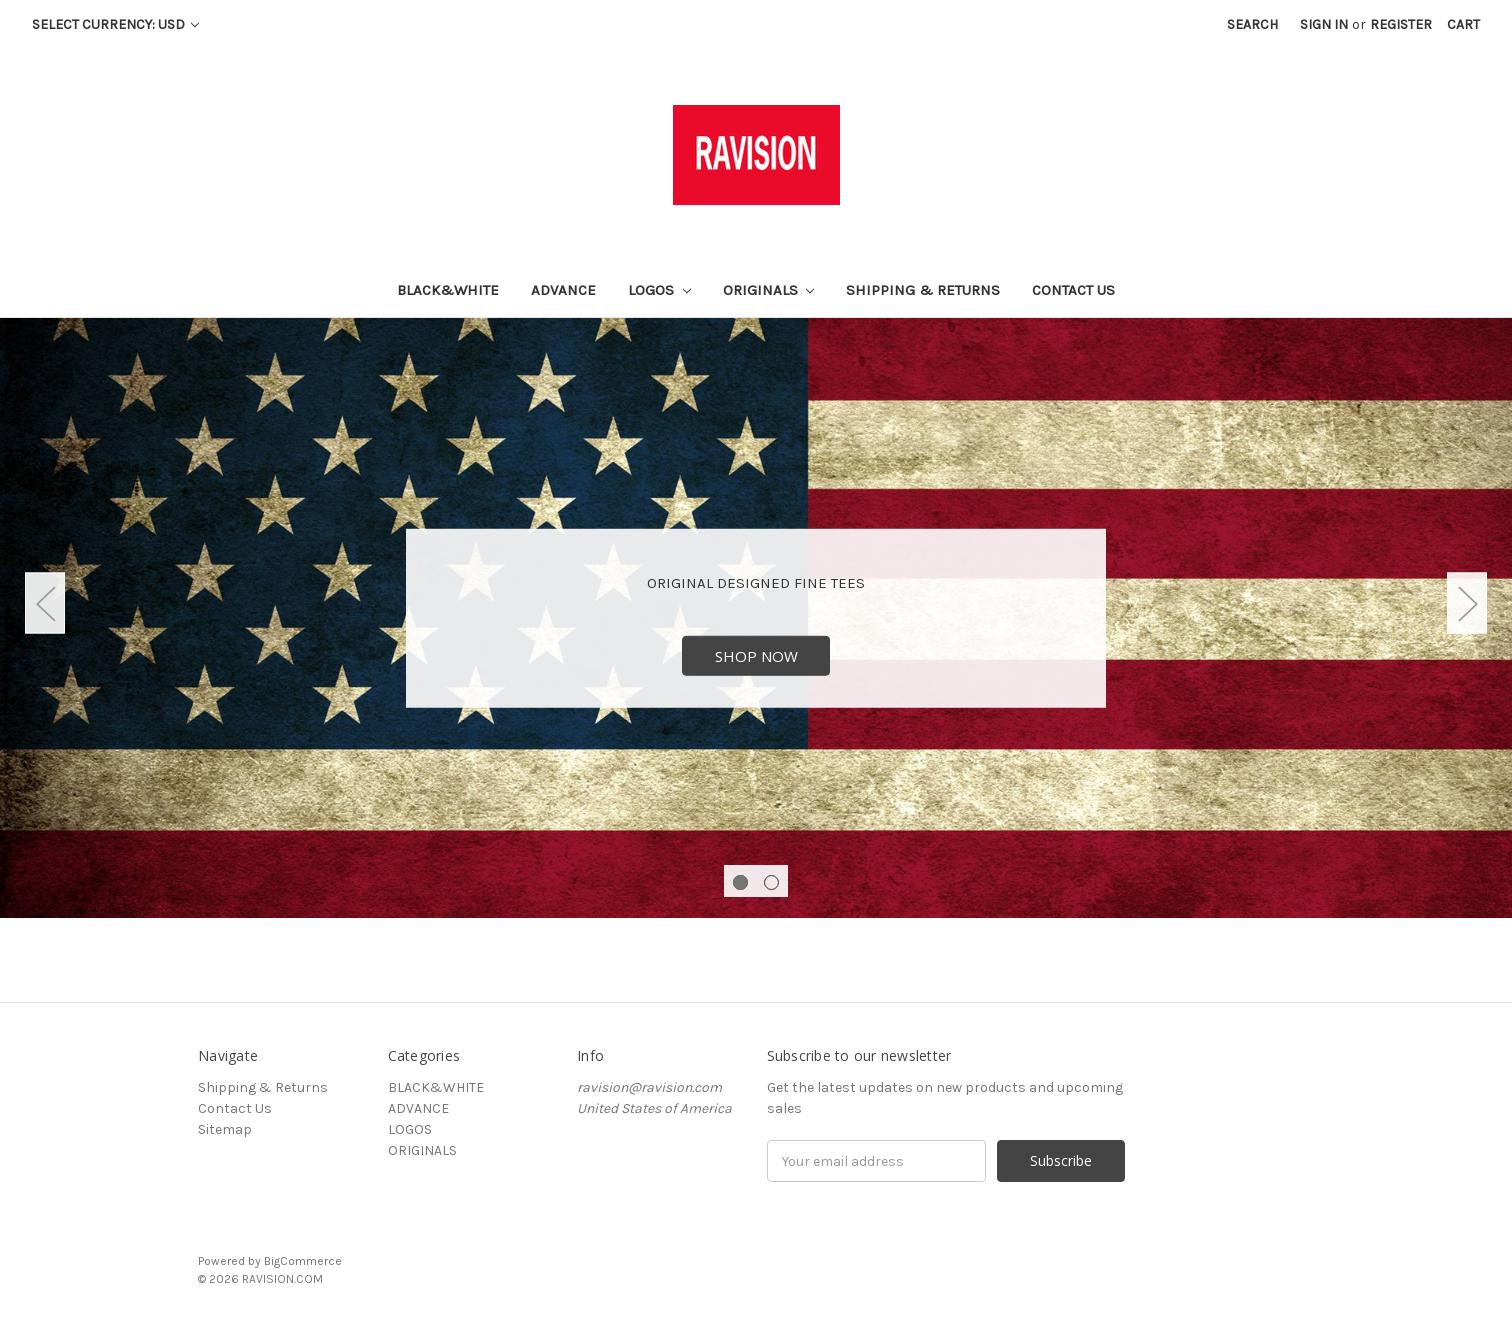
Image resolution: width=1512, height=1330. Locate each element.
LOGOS (659, 290)
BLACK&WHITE (448, 290)
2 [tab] (771, 882)
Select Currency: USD (115, 24)
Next (1467, 603)
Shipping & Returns (923, 290)
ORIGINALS (769, 290)
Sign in (1324, 24)
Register (1401, 24)
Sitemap (225, 1129)
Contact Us (1073, 290)
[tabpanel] (756, 618)
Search (1252, 24)
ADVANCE (563, 290)
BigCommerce (303, 1261)
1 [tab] (740, 882)
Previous (45, 603)
